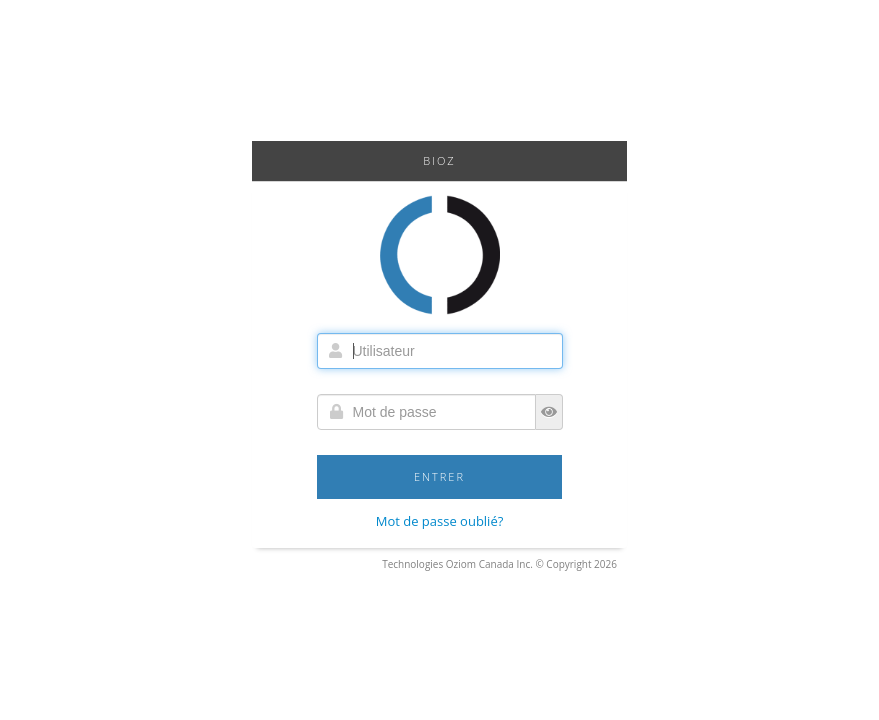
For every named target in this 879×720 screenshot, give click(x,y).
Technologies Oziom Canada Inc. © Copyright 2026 (499, 564)
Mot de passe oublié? (440, 521)
